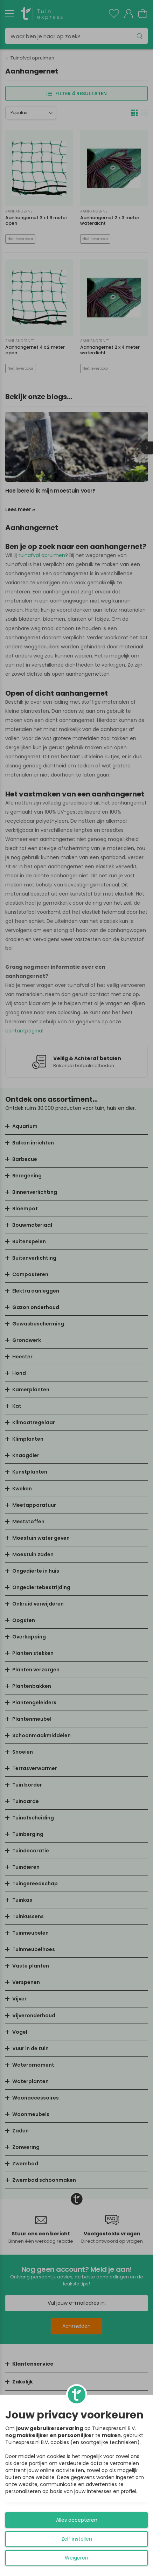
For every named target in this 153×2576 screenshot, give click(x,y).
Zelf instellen (76, 2538)
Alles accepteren (76, 2519)
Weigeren (76, 2557)
